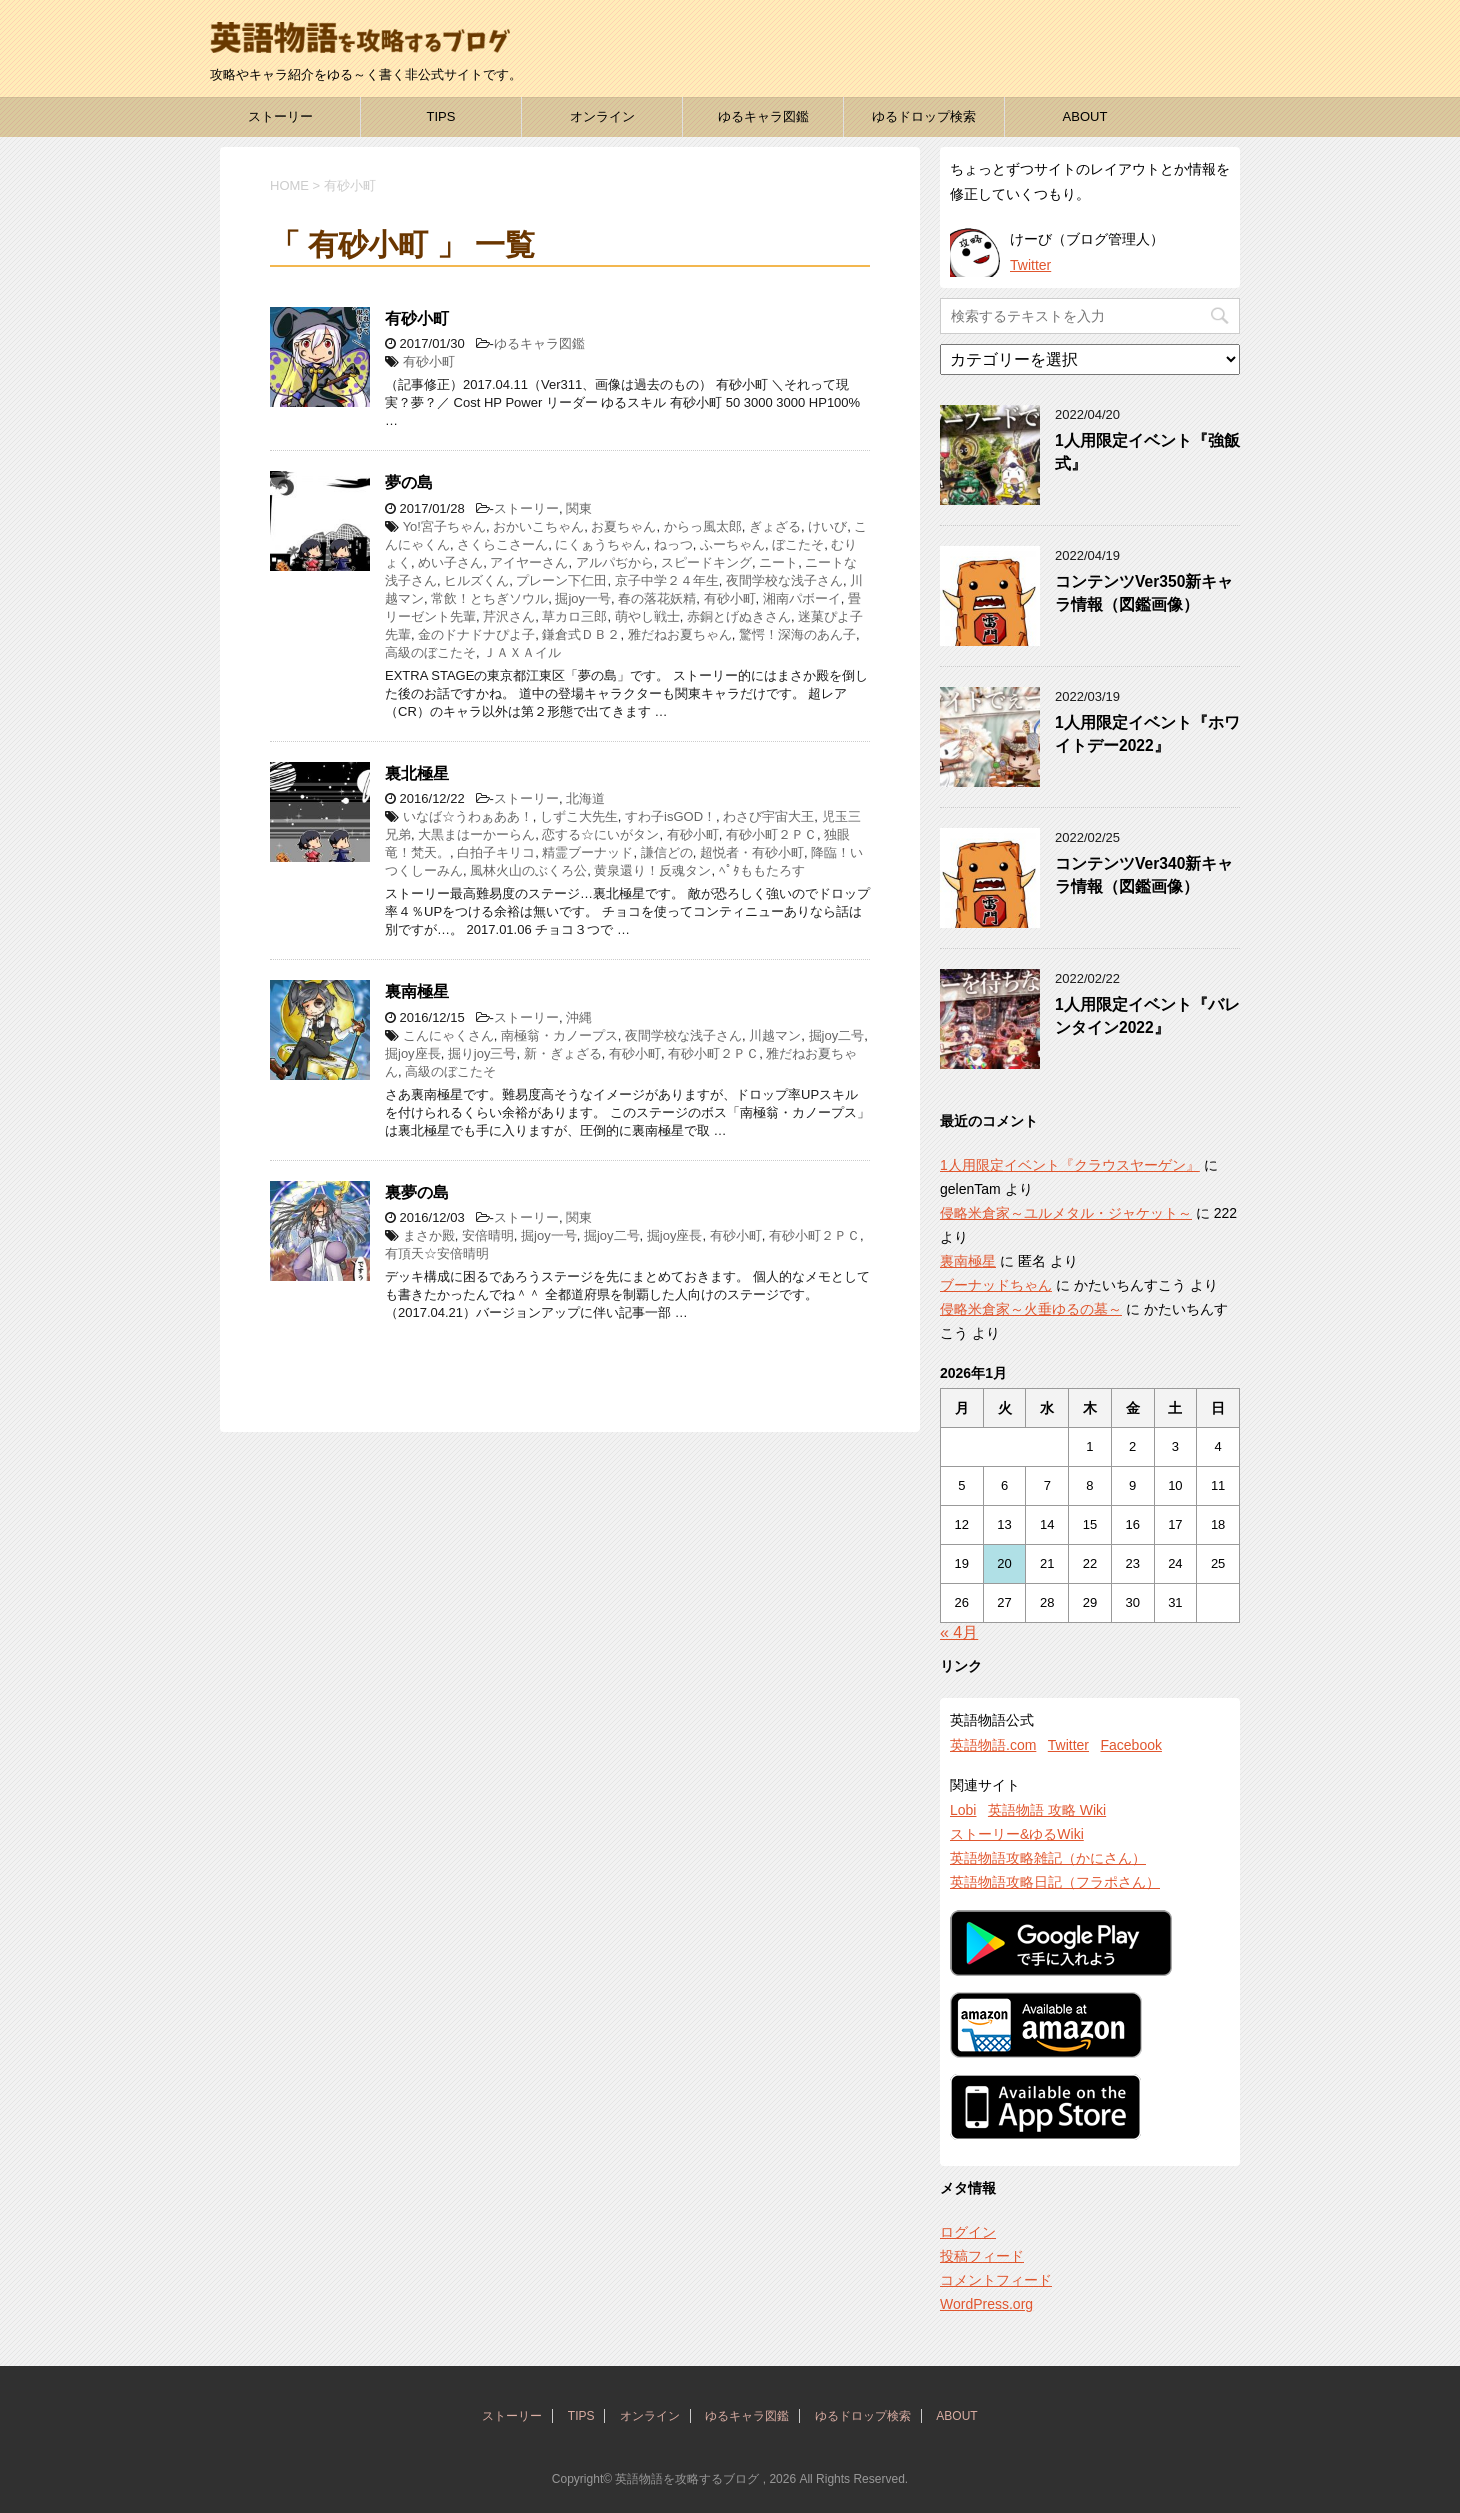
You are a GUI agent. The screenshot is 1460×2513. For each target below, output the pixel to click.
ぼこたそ (798, 544)
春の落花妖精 (657, 598)
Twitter (1030, 265)
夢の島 (409, 482)
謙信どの (667, 852)
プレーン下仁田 (561, 580)
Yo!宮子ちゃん (444, 526)
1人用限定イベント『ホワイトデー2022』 (1147, 734)
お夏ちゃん (623, 526)
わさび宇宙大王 (768, 816)
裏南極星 (417, 991)
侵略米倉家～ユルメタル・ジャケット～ (1066, 1213)
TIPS (441, 116)
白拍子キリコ (496, 852)
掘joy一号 (583, 598)
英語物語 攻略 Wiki (1047, 1810)
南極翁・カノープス (559, 1035)
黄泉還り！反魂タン (652, 870)
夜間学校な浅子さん (784, 580)
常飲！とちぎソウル (489, 598)
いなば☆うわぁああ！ (468, 816)
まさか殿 (429, 1235)
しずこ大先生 (579, 816)
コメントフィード (996, 2280)
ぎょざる (775, 526)
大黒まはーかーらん (476, 834)
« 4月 (959, 1632)
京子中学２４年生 (667, 580)
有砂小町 (417, 318)
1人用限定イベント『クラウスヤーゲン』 (1070, 1165)
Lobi (963, 1810)
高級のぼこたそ (430, 652)
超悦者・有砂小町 (752, 852)
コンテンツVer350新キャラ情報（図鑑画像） (1144, 593)
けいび (827, 526)
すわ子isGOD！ (670, 816)
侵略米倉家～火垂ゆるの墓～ (1031, 1309)
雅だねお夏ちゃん (680, 634)
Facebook (1130, 1745)
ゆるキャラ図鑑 (763, 116)
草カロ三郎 (574, 616)
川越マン (775, 1035)
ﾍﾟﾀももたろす (762, 870)
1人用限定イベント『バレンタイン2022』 (1147, 1016)
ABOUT (1085, 116)
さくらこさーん (502, 544)
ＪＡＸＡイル (522, 652)
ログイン (968, 2232)
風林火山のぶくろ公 (528, 870)
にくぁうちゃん (600, 544)
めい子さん (450, 562)
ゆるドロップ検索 (924, 116)
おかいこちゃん (538, 526)
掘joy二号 (837, 1035)
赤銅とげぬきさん (739, 616)
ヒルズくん (476, 580)
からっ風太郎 (703, 526)
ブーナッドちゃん (996, 1285)
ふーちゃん (732, 544)
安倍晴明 (488, 1235)
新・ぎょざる (563, 1053)
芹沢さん (509, 616)
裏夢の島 (417, 1192)
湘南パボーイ (802, 598)
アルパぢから (615, 562)
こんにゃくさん (448, 1035)
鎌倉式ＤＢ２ (581, 634)
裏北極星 (417, 773)
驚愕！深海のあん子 (797, 634)
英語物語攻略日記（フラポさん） (1055, 1882)
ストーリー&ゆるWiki (1017, 1834)
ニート (778, 562)
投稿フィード (982, 2256)
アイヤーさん (529, 562)
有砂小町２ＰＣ (771, 834)
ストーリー (280, 116)
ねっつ (673, 544)
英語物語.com (993, 1745)
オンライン (602, 116)
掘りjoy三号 (482, 1053)
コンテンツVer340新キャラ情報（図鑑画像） (1144, 875)
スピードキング (706, 562)
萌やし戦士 (647, 616)
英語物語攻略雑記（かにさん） (1048, 1858)
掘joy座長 (413, 1053)
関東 (579, 508)
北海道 (585, 798)
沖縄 (579, 1017)
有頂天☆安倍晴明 (437, 1253)
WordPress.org (986, 2304)
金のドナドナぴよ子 (476, 634)
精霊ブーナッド (587, 852)
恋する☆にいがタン (600, 834)
